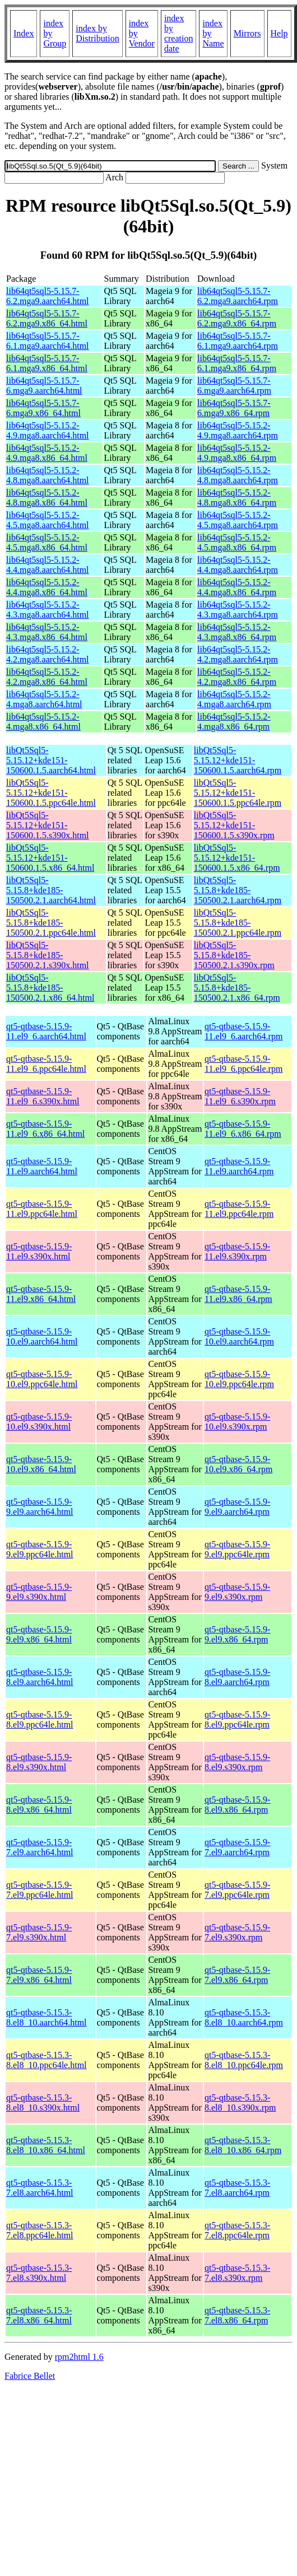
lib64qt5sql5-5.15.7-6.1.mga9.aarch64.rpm (237, 341)
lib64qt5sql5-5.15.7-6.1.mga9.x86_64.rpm (236, 363)
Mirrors (247, 33)
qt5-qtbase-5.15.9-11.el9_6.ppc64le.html (46, 1064)
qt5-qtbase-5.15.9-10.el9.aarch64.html (42, 1336)
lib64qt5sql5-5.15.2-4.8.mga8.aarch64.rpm (237, 475)
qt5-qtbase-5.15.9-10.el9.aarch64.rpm (239, 1336)
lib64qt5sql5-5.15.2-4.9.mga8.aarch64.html (47, 430)
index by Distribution (97, 33)
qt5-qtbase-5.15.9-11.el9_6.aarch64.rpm (243, 1031)
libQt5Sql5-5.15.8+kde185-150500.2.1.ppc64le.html (51, 922)
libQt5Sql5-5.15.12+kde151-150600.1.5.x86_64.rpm (237, 857)
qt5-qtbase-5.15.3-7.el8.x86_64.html (39, 2315)
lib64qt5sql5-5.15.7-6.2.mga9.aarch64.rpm (237, 296)
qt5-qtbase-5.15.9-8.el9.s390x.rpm (237, 1762)
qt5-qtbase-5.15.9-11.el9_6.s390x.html (43, 1096)
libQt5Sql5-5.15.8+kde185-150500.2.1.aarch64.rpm (237, 890)
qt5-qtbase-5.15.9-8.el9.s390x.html (39, 1762)
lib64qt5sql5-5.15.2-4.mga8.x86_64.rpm (234, 721)
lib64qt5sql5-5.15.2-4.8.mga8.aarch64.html (47, 475)
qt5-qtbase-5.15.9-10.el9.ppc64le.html (42, 1379)
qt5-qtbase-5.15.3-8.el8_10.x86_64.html (45, 2145)
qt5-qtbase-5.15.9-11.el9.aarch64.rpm (239, 1166)
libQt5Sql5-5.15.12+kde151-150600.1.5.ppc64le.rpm (237, 793)
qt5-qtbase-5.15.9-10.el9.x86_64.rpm (238, 1464)
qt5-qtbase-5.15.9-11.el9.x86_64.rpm (238, 1294)
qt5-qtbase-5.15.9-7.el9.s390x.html (39, 1932)
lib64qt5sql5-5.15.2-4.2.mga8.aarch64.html (47, 654)
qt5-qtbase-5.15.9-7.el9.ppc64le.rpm (237, 1890)
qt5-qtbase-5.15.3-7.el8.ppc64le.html (39, 2230)
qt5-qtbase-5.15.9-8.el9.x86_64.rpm (237, 1804)
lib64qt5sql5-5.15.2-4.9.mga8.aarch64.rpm (237, 430)
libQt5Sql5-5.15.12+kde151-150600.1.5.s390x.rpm (234, 825)
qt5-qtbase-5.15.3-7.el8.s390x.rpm (237, 2273)
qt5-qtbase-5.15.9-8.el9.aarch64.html (39, 1677)
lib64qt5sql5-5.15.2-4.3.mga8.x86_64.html (46, 632)
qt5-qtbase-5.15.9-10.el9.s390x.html (39, 1421)
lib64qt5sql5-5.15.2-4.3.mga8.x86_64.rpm (236, 632)
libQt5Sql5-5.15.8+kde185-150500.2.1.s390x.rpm (234, 955)
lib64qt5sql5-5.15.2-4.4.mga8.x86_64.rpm (236, 587)
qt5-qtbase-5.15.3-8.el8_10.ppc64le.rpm (244, 2060)
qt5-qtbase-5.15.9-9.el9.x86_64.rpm (237, 1634)
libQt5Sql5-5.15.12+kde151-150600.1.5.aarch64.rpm (237, 760)
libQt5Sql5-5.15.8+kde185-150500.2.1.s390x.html (47, 955)
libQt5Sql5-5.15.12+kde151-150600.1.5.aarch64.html (51, 760)
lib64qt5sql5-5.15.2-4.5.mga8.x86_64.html (46, 542)
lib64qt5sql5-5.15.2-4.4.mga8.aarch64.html (47, 565)
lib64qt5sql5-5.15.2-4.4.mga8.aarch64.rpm (237, 565)
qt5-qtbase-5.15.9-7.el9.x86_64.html (39, 1975)
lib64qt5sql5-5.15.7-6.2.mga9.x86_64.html (46, 318)
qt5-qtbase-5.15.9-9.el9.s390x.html (39, 1592)
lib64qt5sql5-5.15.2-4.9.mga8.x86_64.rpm (236, 453)
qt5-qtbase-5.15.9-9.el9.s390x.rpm (237, 1592)
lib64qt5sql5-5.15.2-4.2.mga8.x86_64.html (46, 677)
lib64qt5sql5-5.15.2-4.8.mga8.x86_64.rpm (236, 497)
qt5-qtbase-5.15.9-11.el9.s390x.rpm (237, 1251)
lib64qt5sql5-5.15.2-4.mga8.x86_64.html (43, 721)
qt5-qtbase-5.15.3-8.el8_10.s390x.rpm (240, 2102)
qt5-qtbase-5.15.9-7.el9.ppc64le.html (39, 1890)
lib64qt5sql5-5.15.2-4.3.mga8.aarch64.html (47, 609)
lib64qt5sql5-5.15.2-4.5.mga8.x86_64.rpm (236, 542)
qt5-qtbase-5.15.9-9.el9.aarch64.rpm (237, 1506)
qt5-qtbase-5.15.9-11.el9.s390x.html (39, 1251)
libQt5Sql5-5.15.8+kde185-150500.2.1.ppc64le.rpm (237, 922)
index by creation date (178, 33)
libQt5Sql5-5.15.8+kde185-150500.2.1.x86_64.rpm (237, 987)
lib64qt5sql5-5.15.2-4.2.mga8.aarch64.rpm (237, 654)
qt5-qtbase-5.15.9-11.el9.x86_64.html (41, 1294)
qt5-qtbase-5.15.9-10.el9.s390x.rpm (237, 1421)
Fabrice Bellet (29, 2376)
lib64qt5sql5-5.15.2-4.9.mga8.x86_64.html (46, 453)
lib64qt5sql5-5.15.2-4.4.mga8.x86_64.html (46, 587)
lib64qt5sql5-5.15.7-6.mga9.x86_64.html (43, 408)
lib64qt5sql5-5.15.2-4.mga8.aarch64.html (44, 699)
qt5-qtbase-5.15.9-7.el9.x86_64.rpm (237, 1975)
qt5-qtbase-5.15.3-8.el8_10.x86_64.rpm (243, 2145)
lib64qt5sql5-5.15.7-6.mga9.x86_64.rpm (234, 408)
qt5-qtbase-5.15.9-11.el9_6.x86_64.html (45, 1128)
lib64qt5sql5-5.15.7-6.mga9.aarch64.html (44, 385)
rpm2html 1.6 (79, 2357)
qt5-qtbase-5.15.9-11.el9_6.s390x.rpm (240, 1096)
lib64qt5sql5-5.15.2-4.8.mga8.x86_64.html (46, 497)
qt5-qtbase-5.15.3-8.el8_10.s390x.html (43, 2102)
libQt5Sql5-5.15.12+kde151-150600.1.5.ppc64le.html (51, 793)
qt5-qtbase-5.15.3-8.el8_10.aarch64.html (46, 2017)
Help (279, 33)
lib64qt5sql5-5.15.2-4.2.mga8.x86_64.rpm (236, 677)
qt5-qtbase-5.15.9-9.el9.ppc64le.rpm (237, 1549)
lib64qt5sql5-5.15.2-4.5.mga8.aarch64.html (47, 520)
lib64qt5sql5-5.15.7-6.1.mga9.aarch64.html (47, 341)
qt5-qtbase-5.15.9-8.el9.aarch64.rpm (237, 1677)
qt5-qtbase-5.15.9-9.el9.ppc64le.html (39, 1549)
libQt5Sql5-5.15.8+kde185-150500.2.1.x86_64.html (50, 987)
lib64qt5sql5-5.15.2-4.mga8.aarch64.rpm (234, 699)
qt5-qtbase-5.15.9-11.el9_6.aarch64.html (46, 1031)
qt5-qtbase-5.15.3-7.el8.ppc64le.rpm (237, 2230)
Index (23, 33)
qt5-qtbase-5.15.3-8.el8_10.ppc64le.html (46, 2060)
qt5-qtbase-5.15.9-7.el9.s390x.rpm (237, 1932)
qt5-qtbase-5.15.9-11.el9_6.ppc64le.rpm (243, 1064)
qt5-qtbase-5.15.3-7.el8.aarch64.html (39, 2187)
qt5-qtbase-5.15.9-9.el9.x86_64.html (39, 1634)
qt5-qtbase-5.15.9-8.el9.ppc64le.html (39, 1719)
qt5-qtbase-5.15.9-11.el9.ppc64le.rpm (239, 1209)
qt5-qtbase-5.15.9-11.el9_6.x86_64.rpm (243, 1128)
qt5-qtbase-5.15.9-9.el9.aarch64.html (39, 1506)
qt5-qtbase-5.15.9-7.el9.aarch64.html (39, 1847)
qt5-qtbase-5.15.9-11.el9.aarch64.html (41, 1166)
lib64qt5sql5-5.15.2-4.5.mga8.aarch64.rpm (237, 520)
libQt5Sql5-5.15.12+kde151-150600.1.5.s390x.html (47, 825)
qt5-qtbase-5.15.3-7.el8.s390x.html (39, 2273)
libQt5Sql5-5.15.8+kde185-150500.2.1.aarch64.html (51, 890)
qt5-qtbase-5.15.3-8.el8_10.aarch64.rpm (244, 2017)
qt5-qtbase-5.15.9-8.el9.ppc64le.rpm (237, 1719)
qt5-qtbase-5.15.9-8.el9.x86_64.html (39, 1804)
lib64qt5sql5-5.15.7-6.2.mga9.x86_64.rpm (236, 318)
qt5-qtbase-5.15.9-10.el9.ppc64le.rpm (239, 1379)
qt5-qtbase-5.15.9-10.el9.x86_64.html (41, 1464)
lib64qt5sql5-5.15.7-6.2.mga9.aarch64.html (47, 296)
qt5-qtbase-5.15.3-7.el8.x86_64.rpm (237, 2315)
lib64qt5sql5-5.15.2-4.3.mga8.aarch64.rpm (237, 609)
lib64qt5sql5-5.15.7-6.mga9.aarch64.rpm (234, 385)
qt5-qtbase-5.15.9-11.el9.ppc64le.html (41, 1209)
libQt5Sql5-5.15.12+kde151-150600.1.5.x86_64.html (50, 857)
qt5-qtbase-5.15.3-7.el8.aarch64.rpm (237, 2187)
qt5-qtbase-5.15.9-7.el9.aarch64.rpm (237, 1847)
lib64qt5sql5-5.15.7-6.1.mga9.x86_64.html (46, 363)
